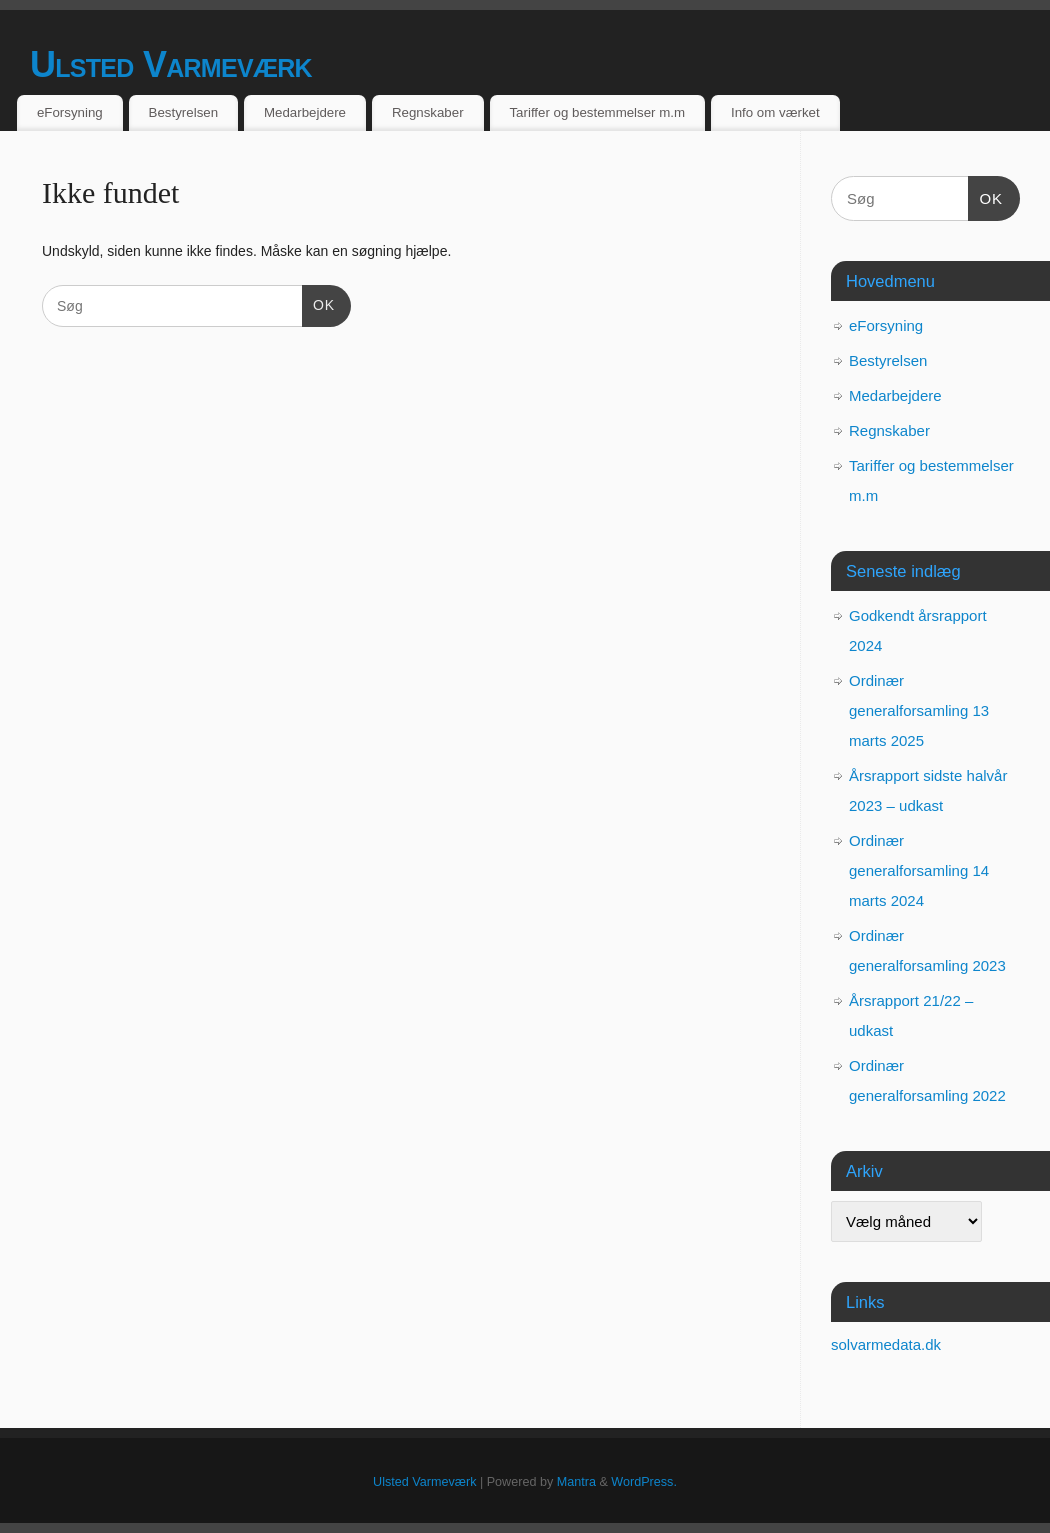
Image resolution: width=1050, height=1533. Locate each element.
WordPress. (644, 1482)
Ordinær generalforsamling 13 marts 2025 (919, 710)
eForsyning (70, 112)
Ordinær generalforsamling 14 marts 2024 (919, 870)
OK (318, 303)
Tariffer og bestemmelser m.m (597, 112)
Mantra (576, 1482)
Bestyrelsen (183, 112)
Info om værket (775, 112)
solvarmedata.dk (886, 1344)
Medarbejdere (305, 112)
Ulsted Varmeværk (171, 64)
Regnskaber (428, 112)
